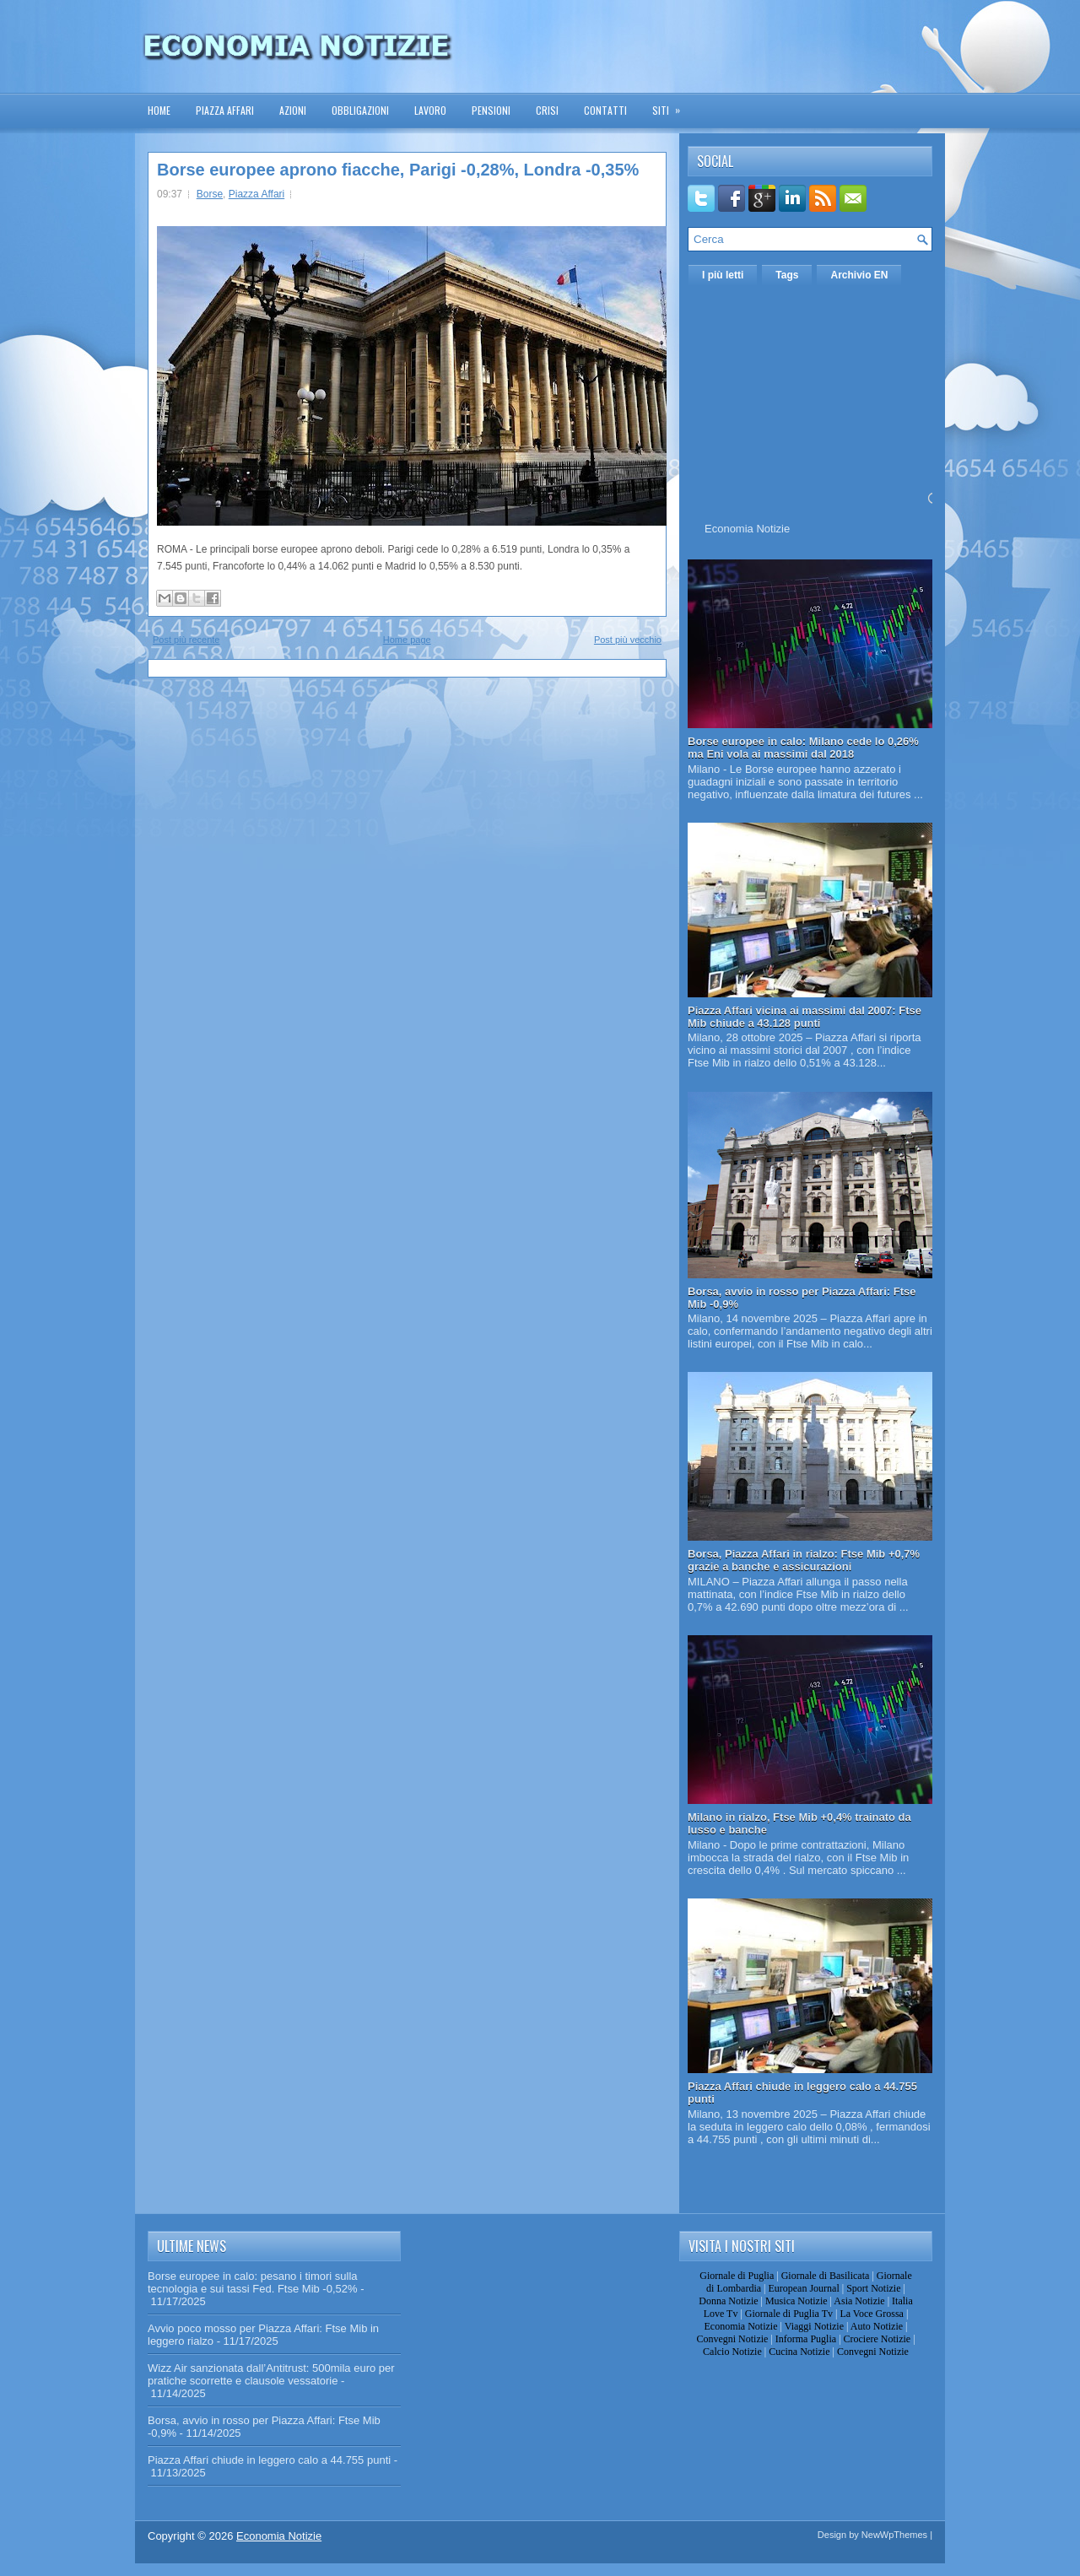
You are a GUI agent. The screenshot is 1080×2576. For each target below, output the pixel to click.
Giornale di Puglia (736, 2276)
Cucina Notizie (799, 2351)
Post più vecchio (628, 640)
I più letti (722, 275)
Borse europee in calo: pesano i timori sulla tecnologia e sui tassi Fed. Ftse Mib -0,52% (253, 2282)
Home (159, 110)
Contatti (605, 110)
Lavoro (430, 110)
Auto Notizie (876, 2326)
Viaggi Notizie (814, 2326)
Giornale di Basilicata (825, 2276)
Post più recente (186, 640)
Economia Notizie (747, 528)
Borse (210, 194)
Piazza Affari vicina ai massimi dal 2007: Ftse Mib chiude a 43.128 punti (804, 1016)
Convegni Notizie (732, 2339)
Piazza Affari (225, 110)
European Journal (803, 2288)
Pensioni (491, 110)
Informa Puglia (805, 2339)
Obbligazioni (360, 110)
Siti (671, 105)
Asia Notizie (859, 2301)
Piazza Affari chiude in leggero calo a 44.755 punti (269, 2460)
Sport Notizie (873, 2288)
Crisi (547, 110)
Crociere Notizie (877, 2339)
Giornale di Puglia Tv (789, 2313)
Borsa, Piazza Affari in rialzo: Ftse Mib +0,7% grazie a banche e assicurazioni (804, 1560)
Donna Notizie (728, 2301)
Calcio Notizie (732, 2351)
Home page (407, 640)
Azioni (292, 110)
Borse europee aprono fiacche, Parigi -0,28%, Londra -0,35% (398, 169)
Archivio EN (859, 275)
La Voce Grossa (872, 2313)
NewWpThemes (894, 2535)
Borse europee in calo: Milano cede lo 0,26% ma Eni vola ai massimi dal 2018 (803, 747)
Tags (786, 275)
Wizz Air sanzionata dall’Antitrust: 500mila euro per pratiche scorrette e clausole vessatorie (271, 2374)
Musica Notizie (796, 2301)
